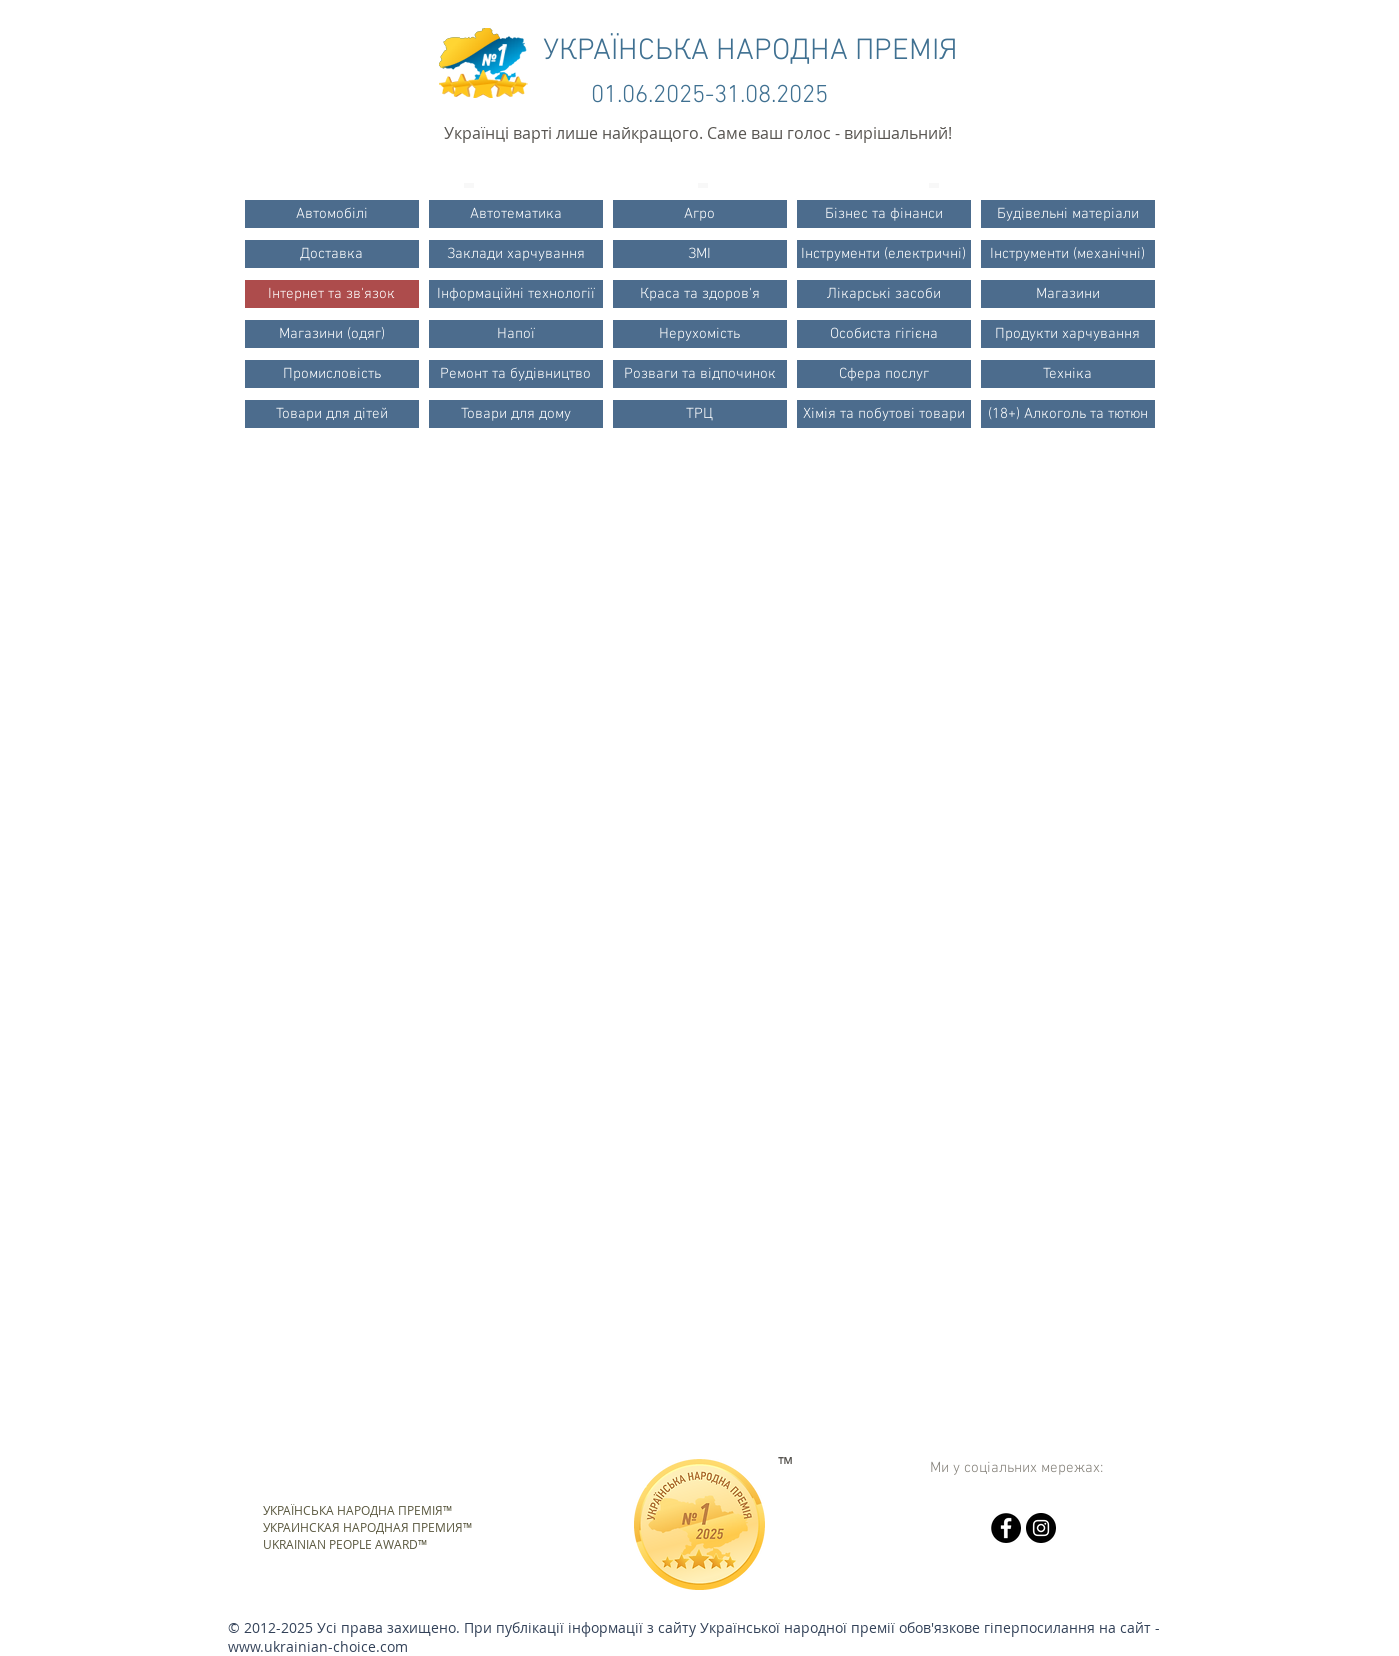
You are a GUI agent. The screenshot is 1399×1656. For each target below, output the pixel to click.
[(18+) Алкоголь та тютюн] (1068, 414)
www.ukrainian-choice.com (318, 1646)
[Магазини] (1068, 294)
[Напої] (516, 334)
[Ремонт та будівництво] (516, 374)
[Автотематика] (516, 214)
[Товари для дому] (516, 414)
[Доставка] (332, 254)
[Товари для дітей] (332, 414)
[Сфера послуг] (884, 374)
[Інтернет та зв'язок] (332, 294)
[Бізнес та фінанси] (884, 214)
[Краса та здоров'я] (700, 294)
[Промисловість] (332, 374)
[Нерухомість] (700, 334)
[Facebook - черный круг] (1006, 1528)
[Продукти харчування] (1068, 334)
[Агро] (700, 214)
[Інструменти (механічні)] (1068, 254)
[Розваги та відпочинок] (700, 374)
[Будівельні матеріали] (1068, 214)
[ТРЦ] (700, 414)
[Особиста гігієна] (884, 334)
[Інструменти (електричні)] (884, 254)
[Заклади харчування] (516, 254)
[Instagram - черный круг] (1041, 1528)
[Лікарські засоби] (884, 294)
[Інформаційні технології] (516, 294)
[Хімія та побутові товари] (884, 414)
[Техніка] (1068, 374)
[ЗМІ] (700, 254)
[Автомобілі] (332, 214)
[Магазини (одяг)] (332, 334)
